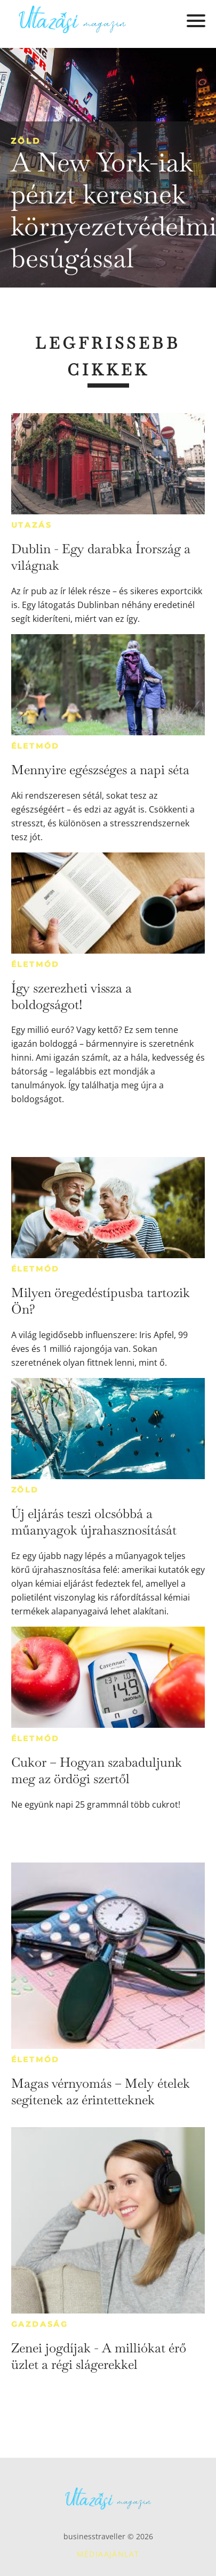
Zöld (26, 141)
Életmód (35, 746)
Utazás (31, 525)
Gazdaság (39, 2324)
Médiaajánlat (108, 2554)
